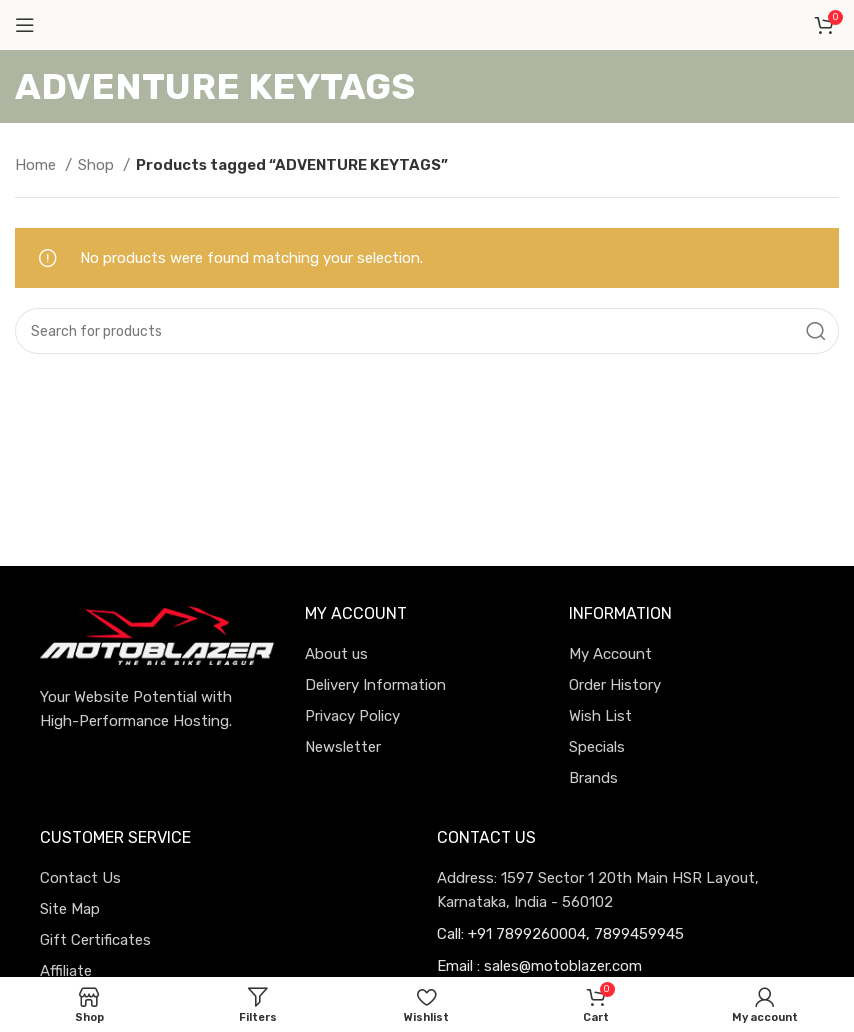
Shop (98, 165)
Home (37, 165)
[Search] (427, 331)
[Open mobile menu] (25, 25)
